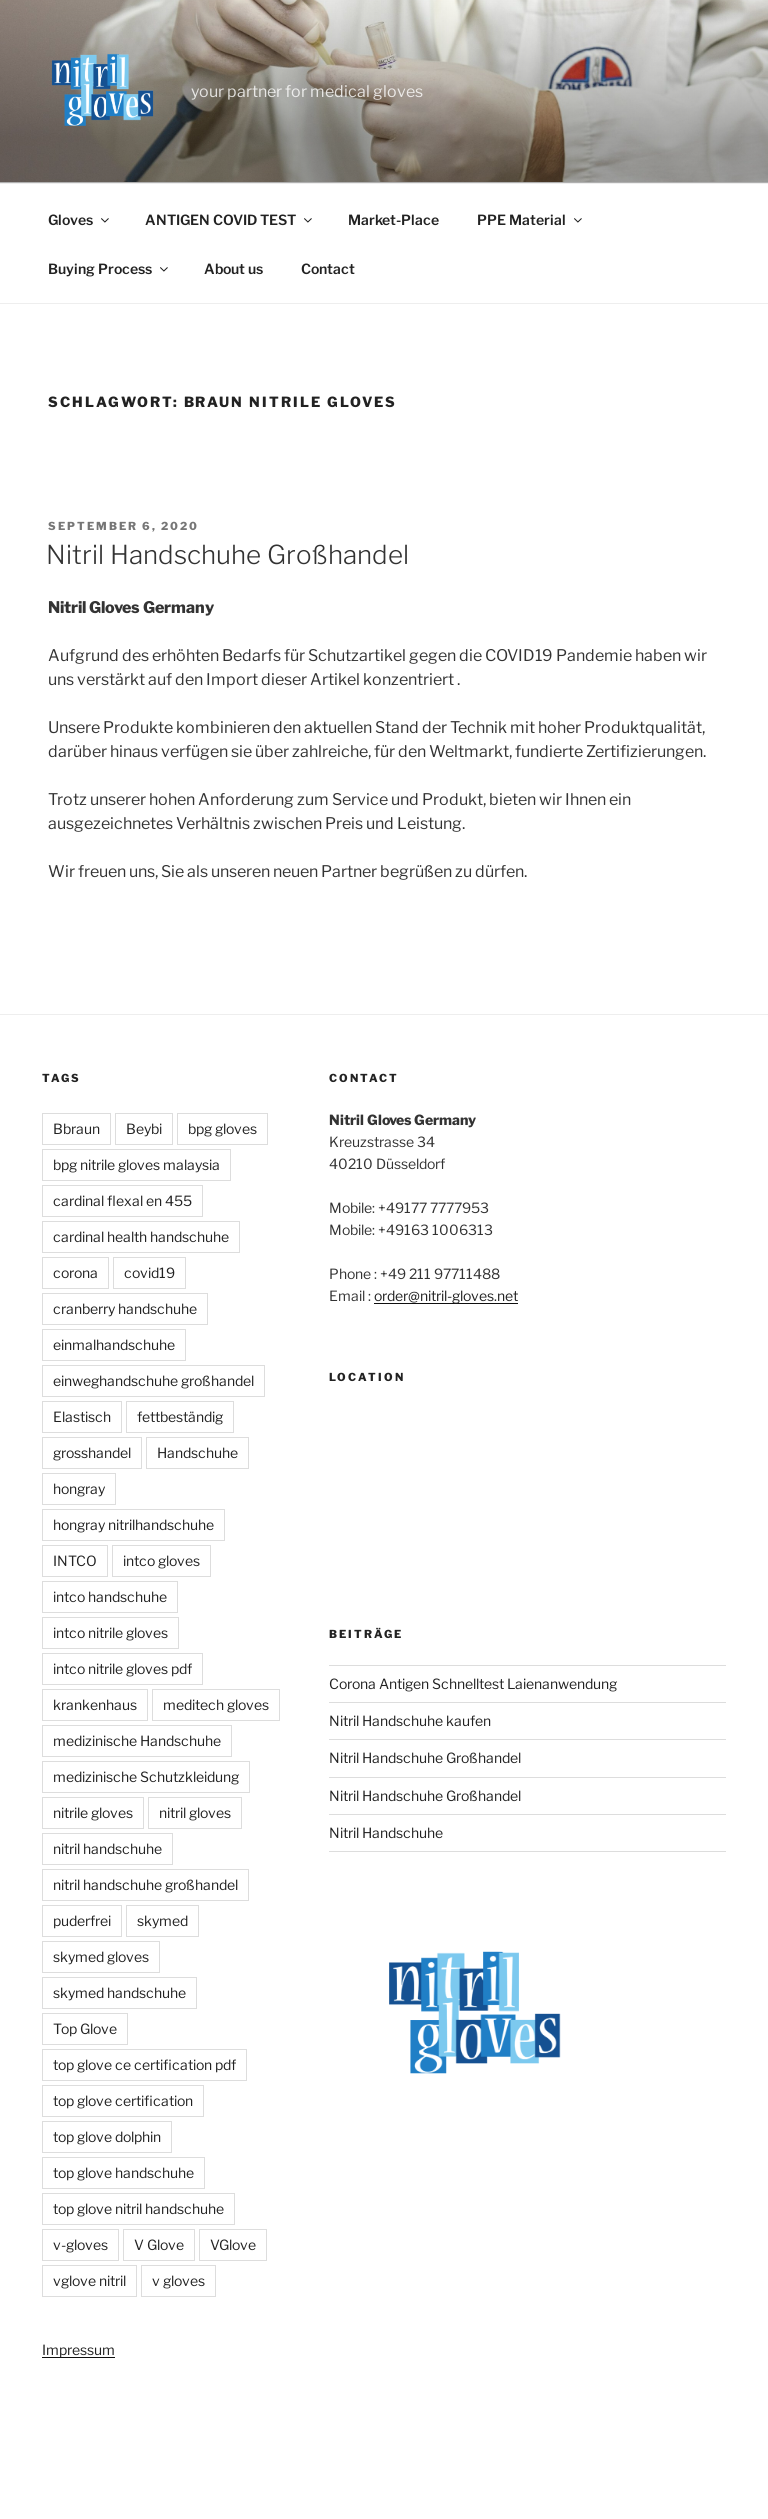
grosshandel (92, 1452)
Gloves (80, 219)
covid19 (149, 1272)
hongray (79, 1488)
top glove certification (123, 2100)
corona (75, 1272)
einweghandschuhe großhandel (153, 1380)
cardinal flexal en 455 (122, 1200)
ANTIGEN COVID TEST (230, 219)
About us (233, 268)
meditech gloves (216, 1704)
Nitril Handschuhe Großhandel (227, 554)
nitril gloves (195, 1812)
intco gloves (161, 1560)
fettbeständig (180, 1416)
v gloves (178, 2280)
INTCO (75, 1560)
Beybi (144, 1128)
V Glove (159, 2244)
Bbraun (76, 1128)
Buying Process (109, 268)
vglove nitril (89, 2280)
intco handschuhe (110, 1596)
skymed (162, 1920)
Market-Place (393, 219)
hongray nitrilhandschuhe (133, 1524)
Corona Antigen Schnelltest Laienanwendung (473, 1683)
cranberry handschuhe (125, 1308)
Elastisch (82, 1416)
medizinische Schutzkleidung (146, 1776)
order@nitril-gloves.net (446, 1295)
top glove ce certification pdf (144, 2064)
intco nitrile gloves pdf (122, 1668)
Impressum (78, 2349)
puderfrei (82, 1920)
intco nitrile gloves (110, 1632)
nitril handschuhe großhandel (145, 1884)
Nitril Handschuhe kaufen (410, 1720)
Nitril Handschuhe (386, 1832)
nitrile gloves (93, 1812)
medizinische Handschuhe (137, 1740)
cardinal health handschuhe (141, 1236)
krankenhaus (95, 1704)
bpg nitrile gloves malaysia (136, 1164)
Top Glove (85, 2028)
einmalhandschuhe (114, 1344)
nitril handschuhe (107, 1848)
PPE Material (531, 219)
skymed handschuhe (119, 1992)
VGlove (233, 2244)
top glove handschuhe (123, 2172)
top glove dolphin (107, 2136)
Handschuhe (197, 1452)
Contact (328, 268)
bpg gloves (222, 1128)
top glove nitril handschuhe (138, 2208)
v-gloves (80, 2244)
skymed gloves (101, 1956)
